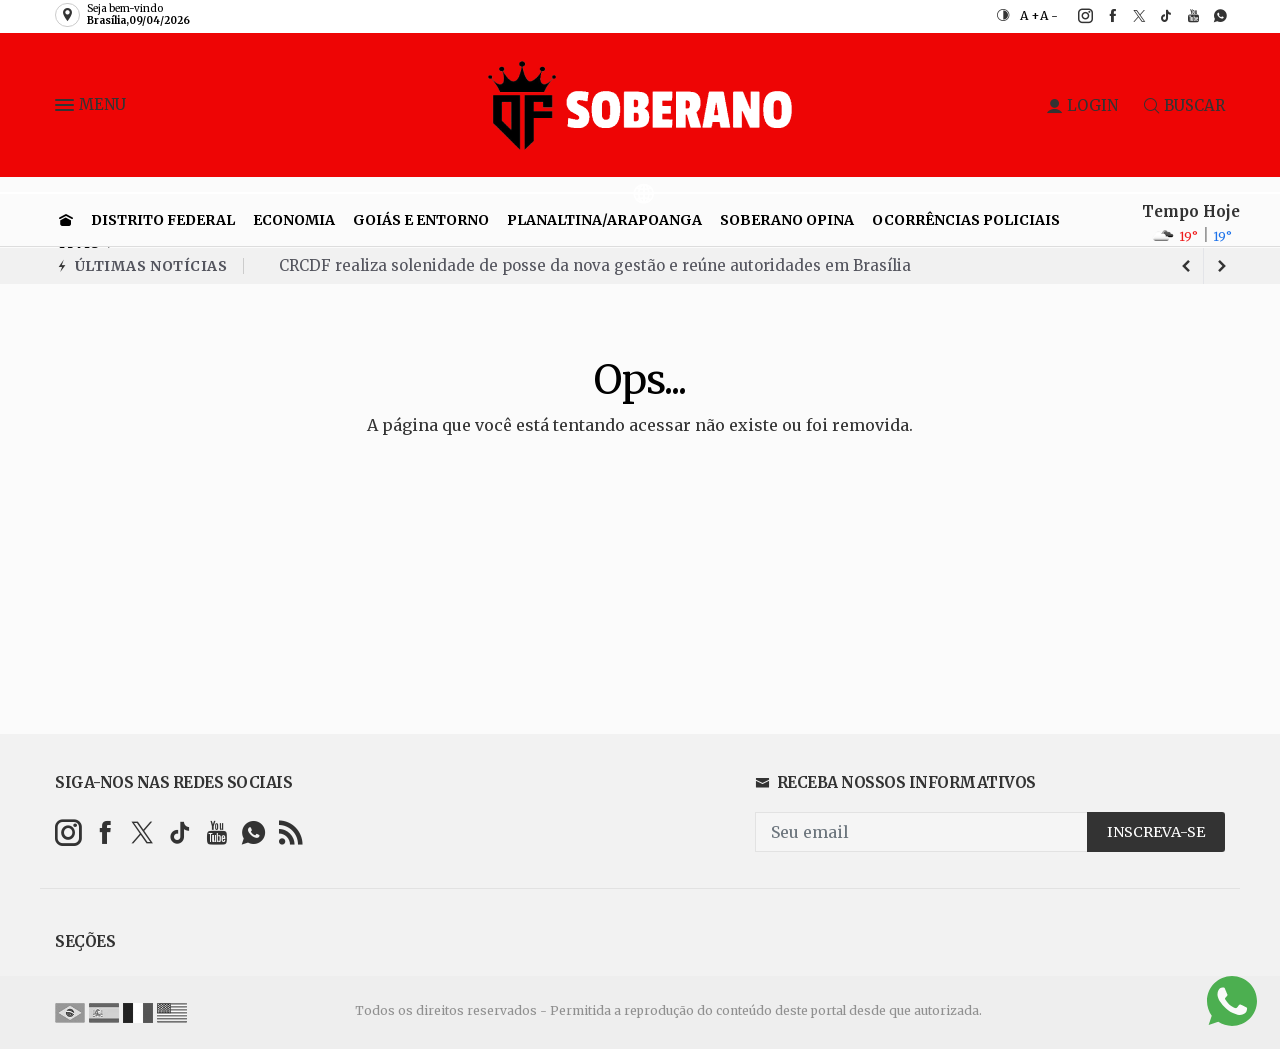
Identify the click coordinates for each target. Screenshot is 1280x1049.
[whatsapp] (1209, 16)
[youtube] (1182, 16)
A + (1030, 15)
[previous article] (1222, 266)
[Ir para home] (66, 220)
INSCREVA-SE (1156, 832)
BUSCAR (1184, 105)
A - (1049, 15)
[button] (67, 109)
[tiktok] (1155, 16)
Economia (294, 220)
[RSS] (290, 832)
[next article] (1186, 266)
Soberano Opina (787, 220)
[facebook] (1101, 16)
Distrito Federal (163, 220)
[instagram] (1074, 16)
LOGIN (1082, 105)
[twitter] (1128, 16)
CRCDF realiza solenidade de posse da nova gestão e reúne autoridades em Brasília (595, 265)
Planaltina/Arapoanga (604, 220)
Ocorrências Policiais (966, 220)
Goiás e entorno (421, 220)
